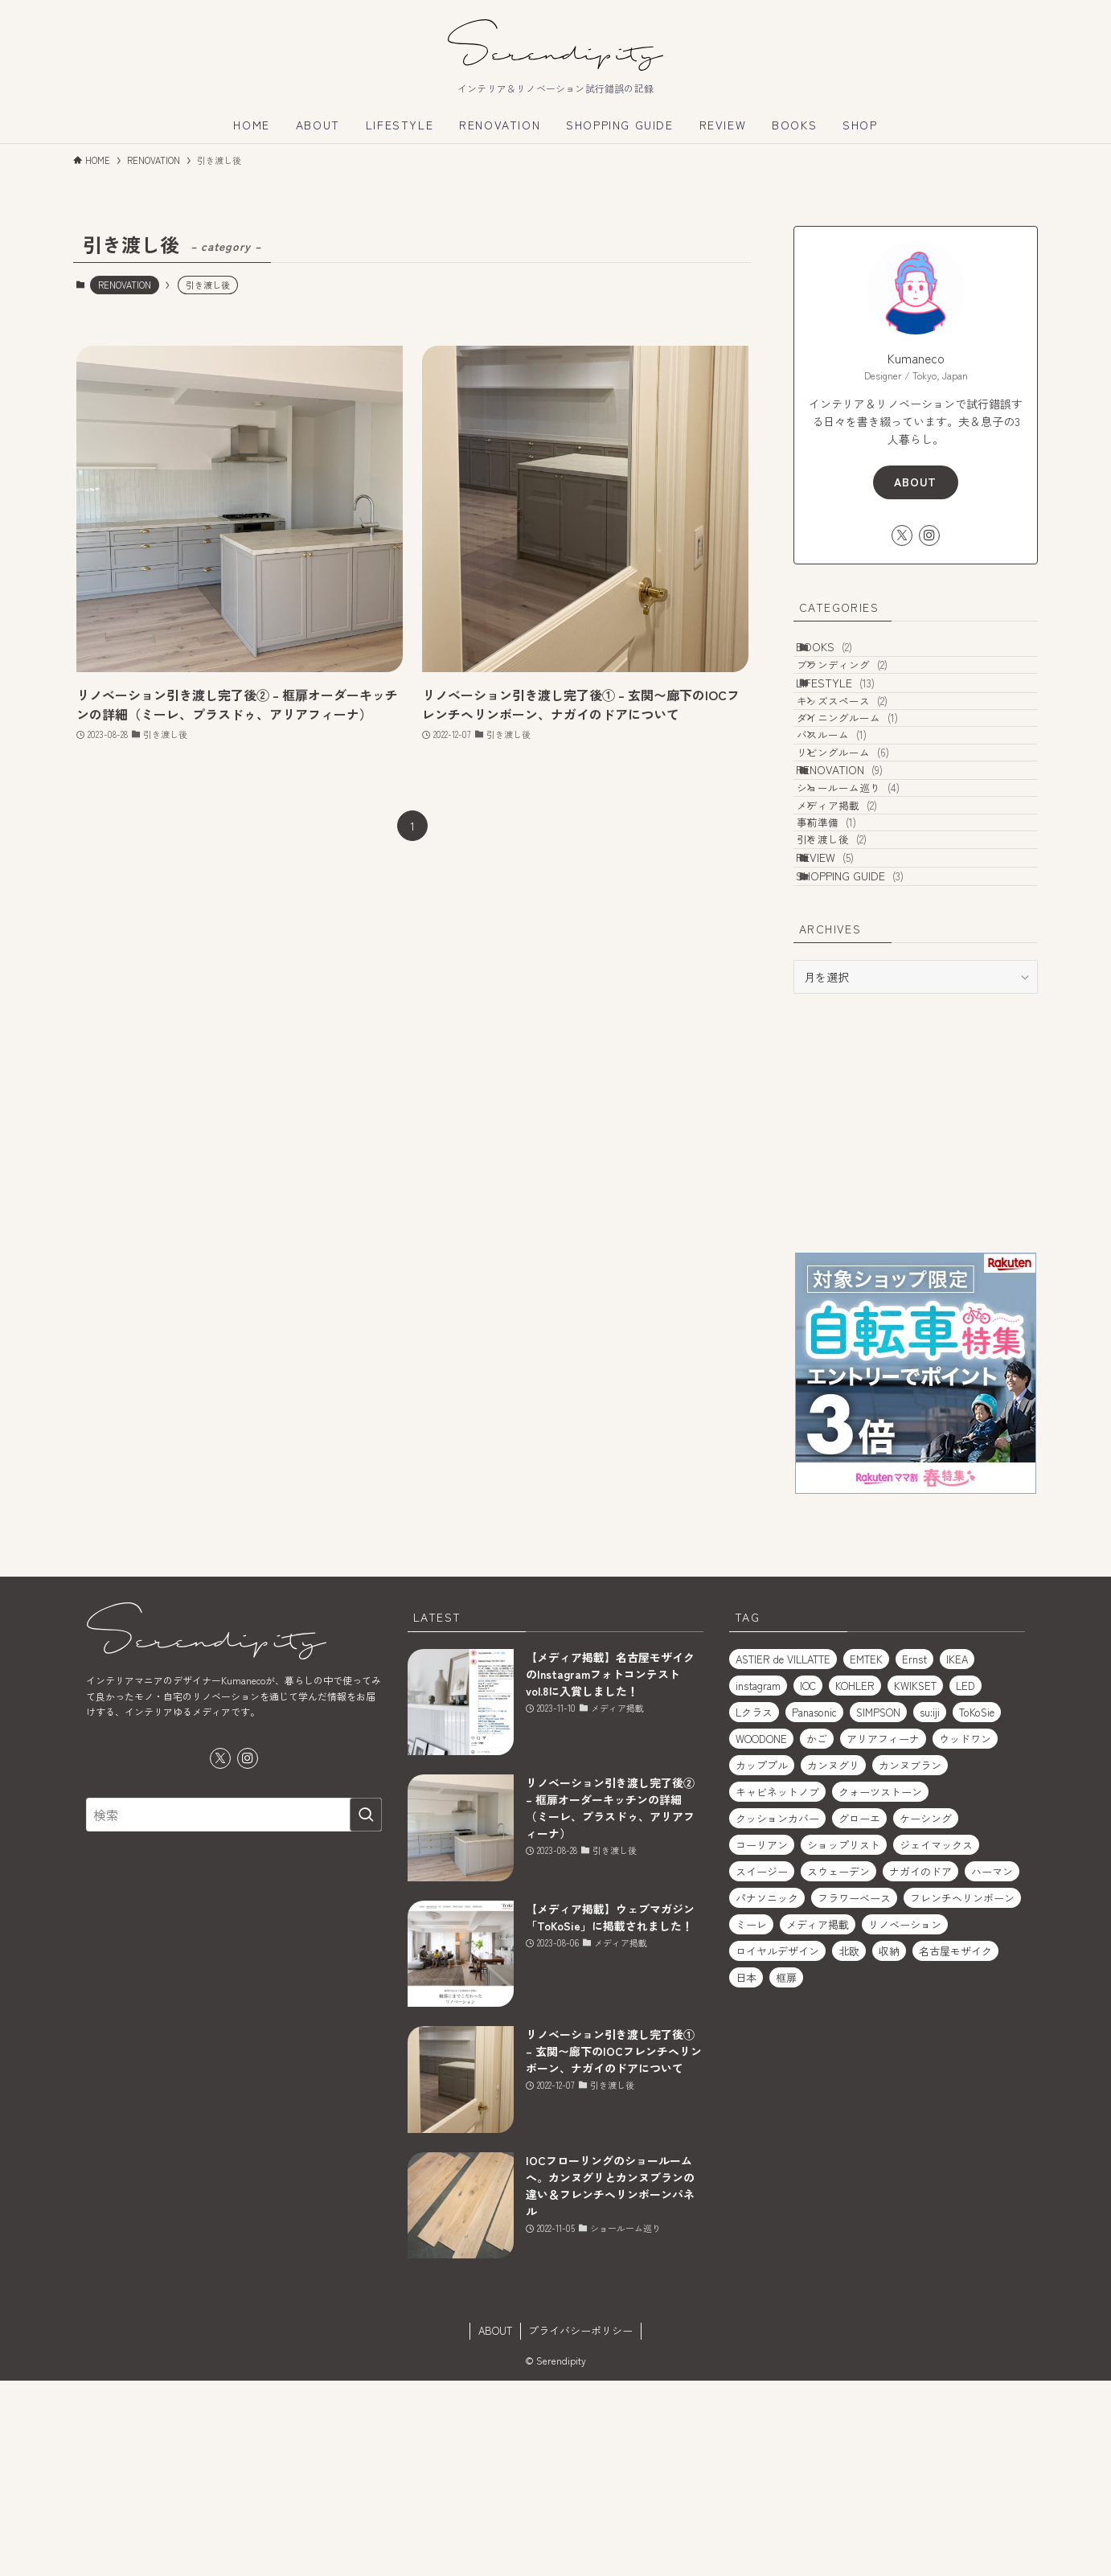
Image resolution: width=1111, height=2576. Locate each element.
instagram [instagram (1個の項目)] (758, 1881)
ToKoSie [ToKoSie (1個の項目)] (976, 1907)
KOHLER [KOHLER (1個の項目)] (855, 1881)
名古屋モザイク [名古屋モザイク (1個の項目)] (955, 2146)
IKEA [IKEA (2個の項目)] (957, 1854)
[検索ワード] (234, 2010)
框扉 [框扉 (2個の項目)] (786, 2172)
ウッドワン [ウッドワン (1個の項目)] (965, 1934)
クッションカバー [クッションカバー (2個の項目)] (777, 2013)
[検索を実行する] (366, 2010)
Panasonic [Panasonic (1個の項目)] (814, 1907)
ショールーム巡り (870, 906)
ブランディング (864, 686)
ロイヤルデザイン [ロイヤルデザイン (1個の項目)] (777, 2146)
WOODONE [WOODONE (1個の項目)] (761, 1934)
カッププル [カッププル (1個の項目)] (762, 1960)
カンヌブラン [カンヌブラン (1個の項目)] (910, 1960)
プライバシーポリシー (580, 2525)
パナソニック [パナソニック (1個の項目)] (767, 2093)
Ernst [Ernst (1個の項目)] (914, 1854)
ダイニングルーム (869, 781)
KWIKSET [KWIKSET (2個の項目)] (915, 1881)
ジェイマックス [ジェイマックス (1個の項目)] (936, 2040)
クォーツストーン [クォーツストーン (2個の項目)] (880, 1987)
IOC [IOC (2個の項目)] (808, 1881)
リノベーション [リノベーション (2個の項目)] (904, 2119)
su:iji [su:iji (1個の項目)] (930, 1907)
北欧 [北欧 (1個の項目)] (848, 2146)
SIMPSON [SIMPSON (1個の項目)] (878, 1907)
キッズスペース (864, 750)
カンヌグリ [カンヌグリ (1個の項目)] (833, 1960)
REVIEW (842, 1030)
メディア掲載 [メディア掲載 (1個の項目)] (817, 2119)
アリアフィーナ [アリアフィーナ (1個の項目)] (883, 1934)
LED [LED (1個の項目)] (965, 1881)
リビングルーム (865, 842)
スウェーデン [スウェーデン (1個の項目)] (838, 2066)
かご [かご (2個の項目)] (816, 1934)
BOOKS (842, 654)
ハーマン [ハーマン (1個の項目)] (992, 2066)
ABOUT (915, 482)
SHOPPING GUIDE (867, 1064)
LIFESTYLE (853, 718)
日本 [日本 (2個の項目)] (746, 2172)
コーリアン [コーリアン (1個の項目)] (762, 2040)
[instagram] (929, 535)
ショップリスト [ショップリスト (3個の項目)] (843, 2040)
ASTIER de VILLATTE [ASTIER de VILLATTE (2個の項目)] (783, 1854)
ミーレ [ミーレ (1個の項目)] (751, 2119)
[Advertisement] (915, 1317)
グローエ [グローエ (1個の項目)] (859, 2013)
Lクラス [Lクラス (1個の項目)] (754, 1907)
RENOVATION (124, 284)
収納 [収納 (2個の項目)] (889, 2146)
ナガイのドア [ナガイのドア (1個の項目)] (920, 2066)
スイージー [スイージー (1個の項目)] (762, 2066)
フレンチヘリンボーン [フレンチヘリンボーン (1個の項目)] (962, 2093)
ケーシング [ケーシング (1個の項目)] (926, 2013)
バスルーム (854, 811)
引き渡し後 (854, 998)
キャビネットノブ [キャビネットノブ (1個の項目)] (777, 1987)
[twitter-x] (902, 535)
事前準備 (849, 967)
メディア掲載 (859, 937)
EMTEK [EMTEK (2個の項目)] (866, 1854)
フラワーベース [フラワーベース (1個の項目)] (854, 2093)
